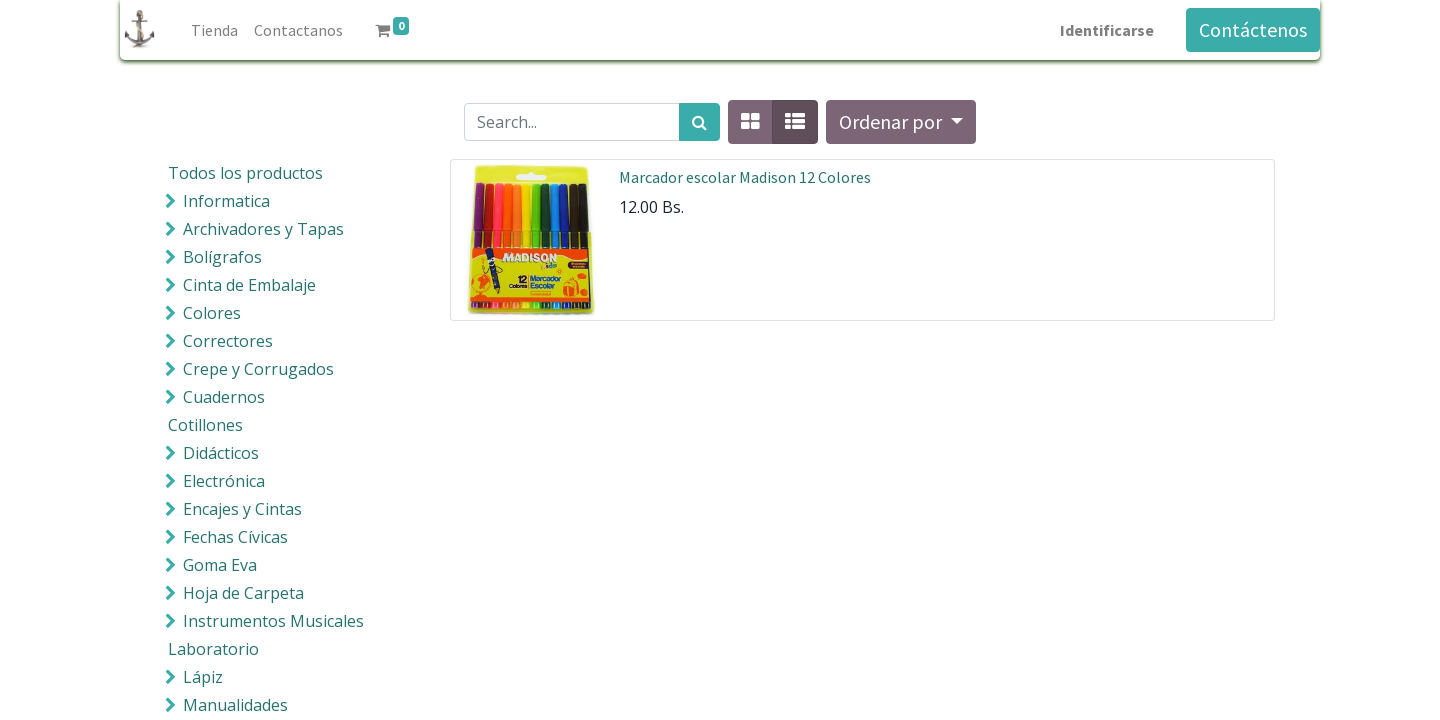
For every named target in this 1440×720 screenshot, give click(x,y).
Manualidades (235, 705)
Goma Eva (220, 565)
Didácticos (221, 453)
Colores (212, 313)
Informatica (226, 201)
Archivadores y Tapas (263, 229)
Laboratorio (213, 649)
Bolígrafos (222, 257)
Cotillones (205, 425)
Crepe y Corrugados (258, 369)
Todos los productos (245, 173)
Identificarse (1107, 30)
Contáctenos (1253, 29)
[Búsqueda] (699, 122)
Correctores (228, 341)
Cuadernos (224, 397)
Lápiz (203, 677)
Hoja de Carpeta (243, 593)
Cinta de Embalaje (249, 285)
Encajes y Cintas (242, 509)
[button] (901, 122)
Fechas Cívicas (235, 537)
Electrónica (224, 481)
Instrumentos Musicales (273, 621)
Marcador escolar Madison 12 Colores (745, 177)
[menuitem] (214, 30)
